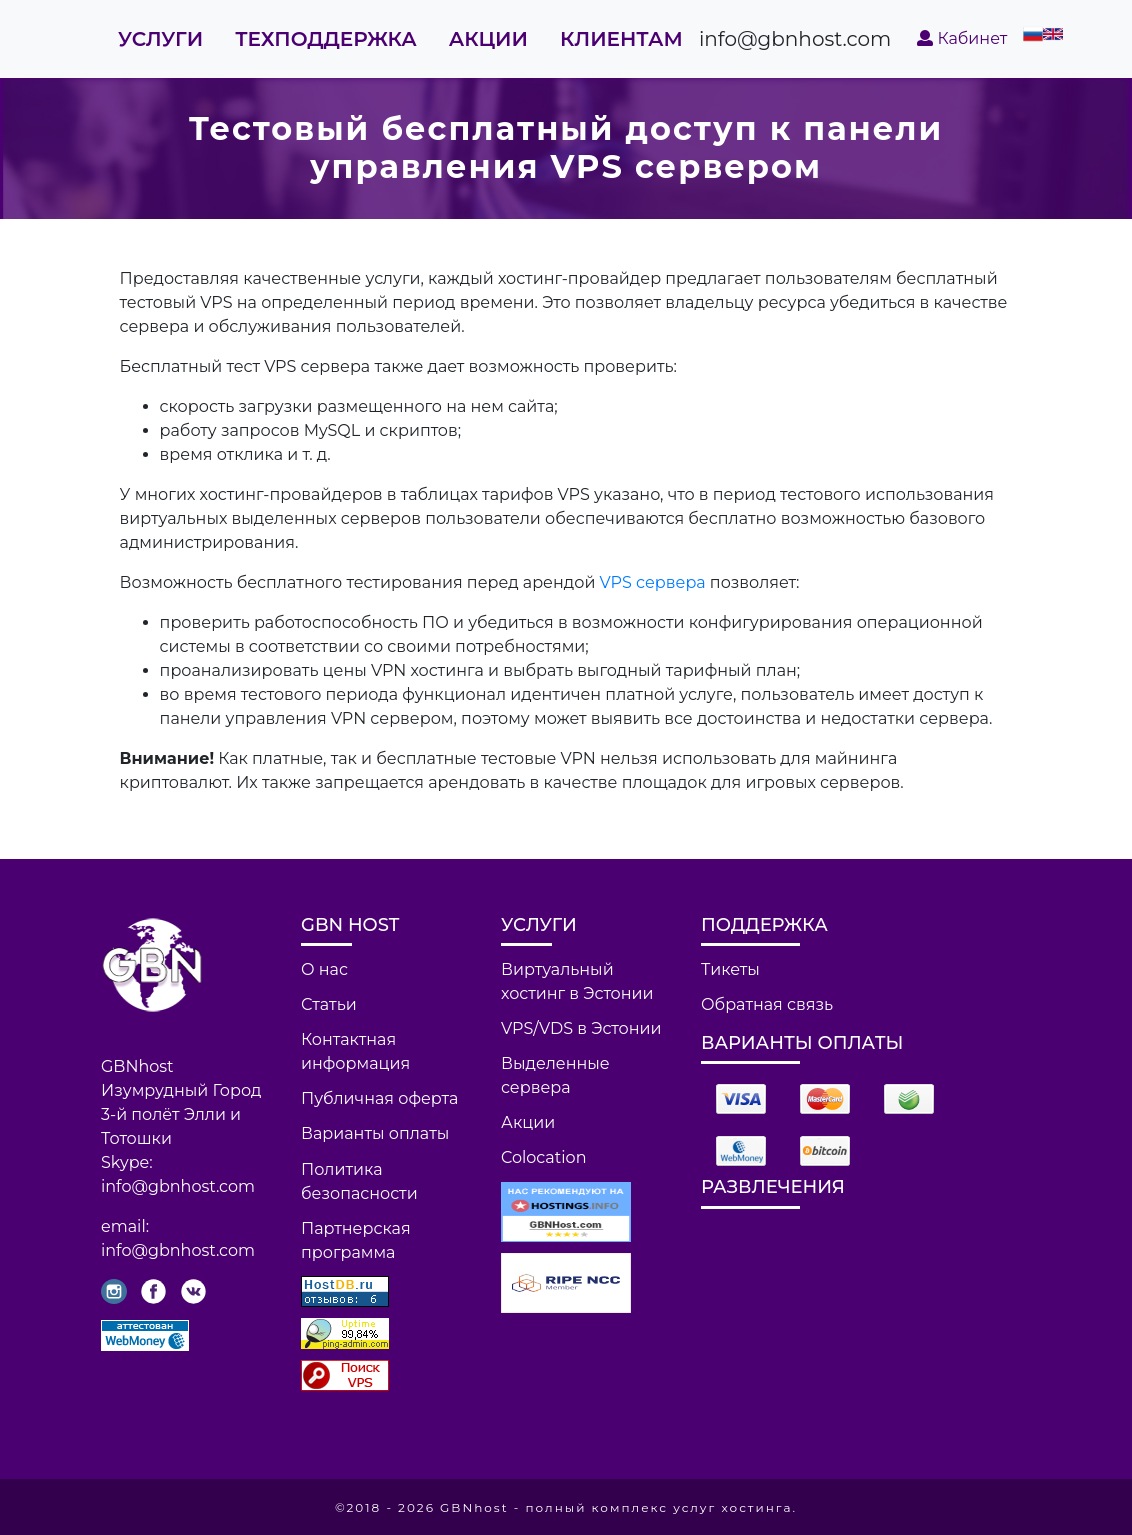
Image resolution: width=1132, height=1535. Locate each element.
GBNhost (137, 1066)
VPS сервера (653, 582)
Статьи (329, 1004)
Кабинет (962, 38)
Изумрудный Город (181, 1090)
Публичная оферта (379, 1098)
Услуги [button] (160, 39)
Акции (488, 39)
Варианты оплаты (375, 1133)
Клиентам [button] (621, 39)
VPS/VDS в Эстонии (581, 1028)
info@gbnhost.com (795, 39)
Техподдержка (326, 39)
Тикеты (730, 969)
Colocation (543, 1157)
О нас (324, 969)
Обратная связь (767, 1004)
